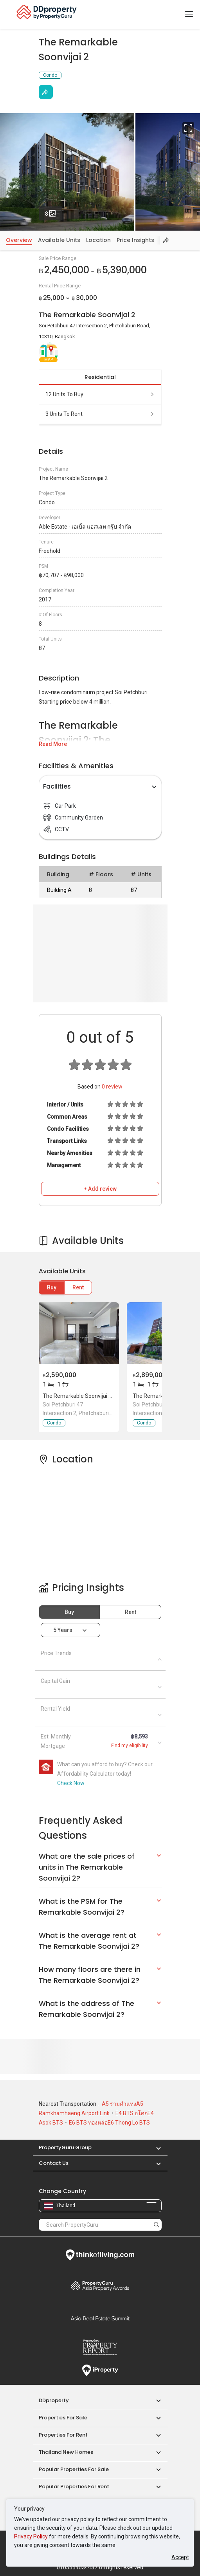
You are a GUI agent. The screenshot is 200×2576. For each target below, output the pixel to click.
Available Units (59, 240)
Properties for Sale (63, 2417)
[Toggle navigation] (189, 14)
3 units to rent (100, 414)
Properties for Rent (63, 2435)
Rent (78, 1287)
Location (98, 240)
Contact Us (53, 2163)
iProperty (100, 2370)
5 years (62, 1630)
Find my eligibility (129, 1745)
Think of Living (100, 2255)
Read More (53, 744)
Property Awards (100, 2285)
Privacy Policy (31, 2536)
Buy (51, 1287)
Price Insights (135, 240)
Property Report (100, 2347)
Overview (19, 240)
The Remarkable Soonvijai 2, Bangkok (89, 1396)
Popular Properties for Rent (74, 2486)
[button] (155, 2147)
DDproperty (54, 2400)
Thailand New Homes (66, 2452)
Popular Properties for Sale (74, 2469)
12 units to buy (100, 394)
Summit (100, 2318)
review (112, 1086)
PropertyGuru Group (65, 2147)
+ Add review (100, 1189)
